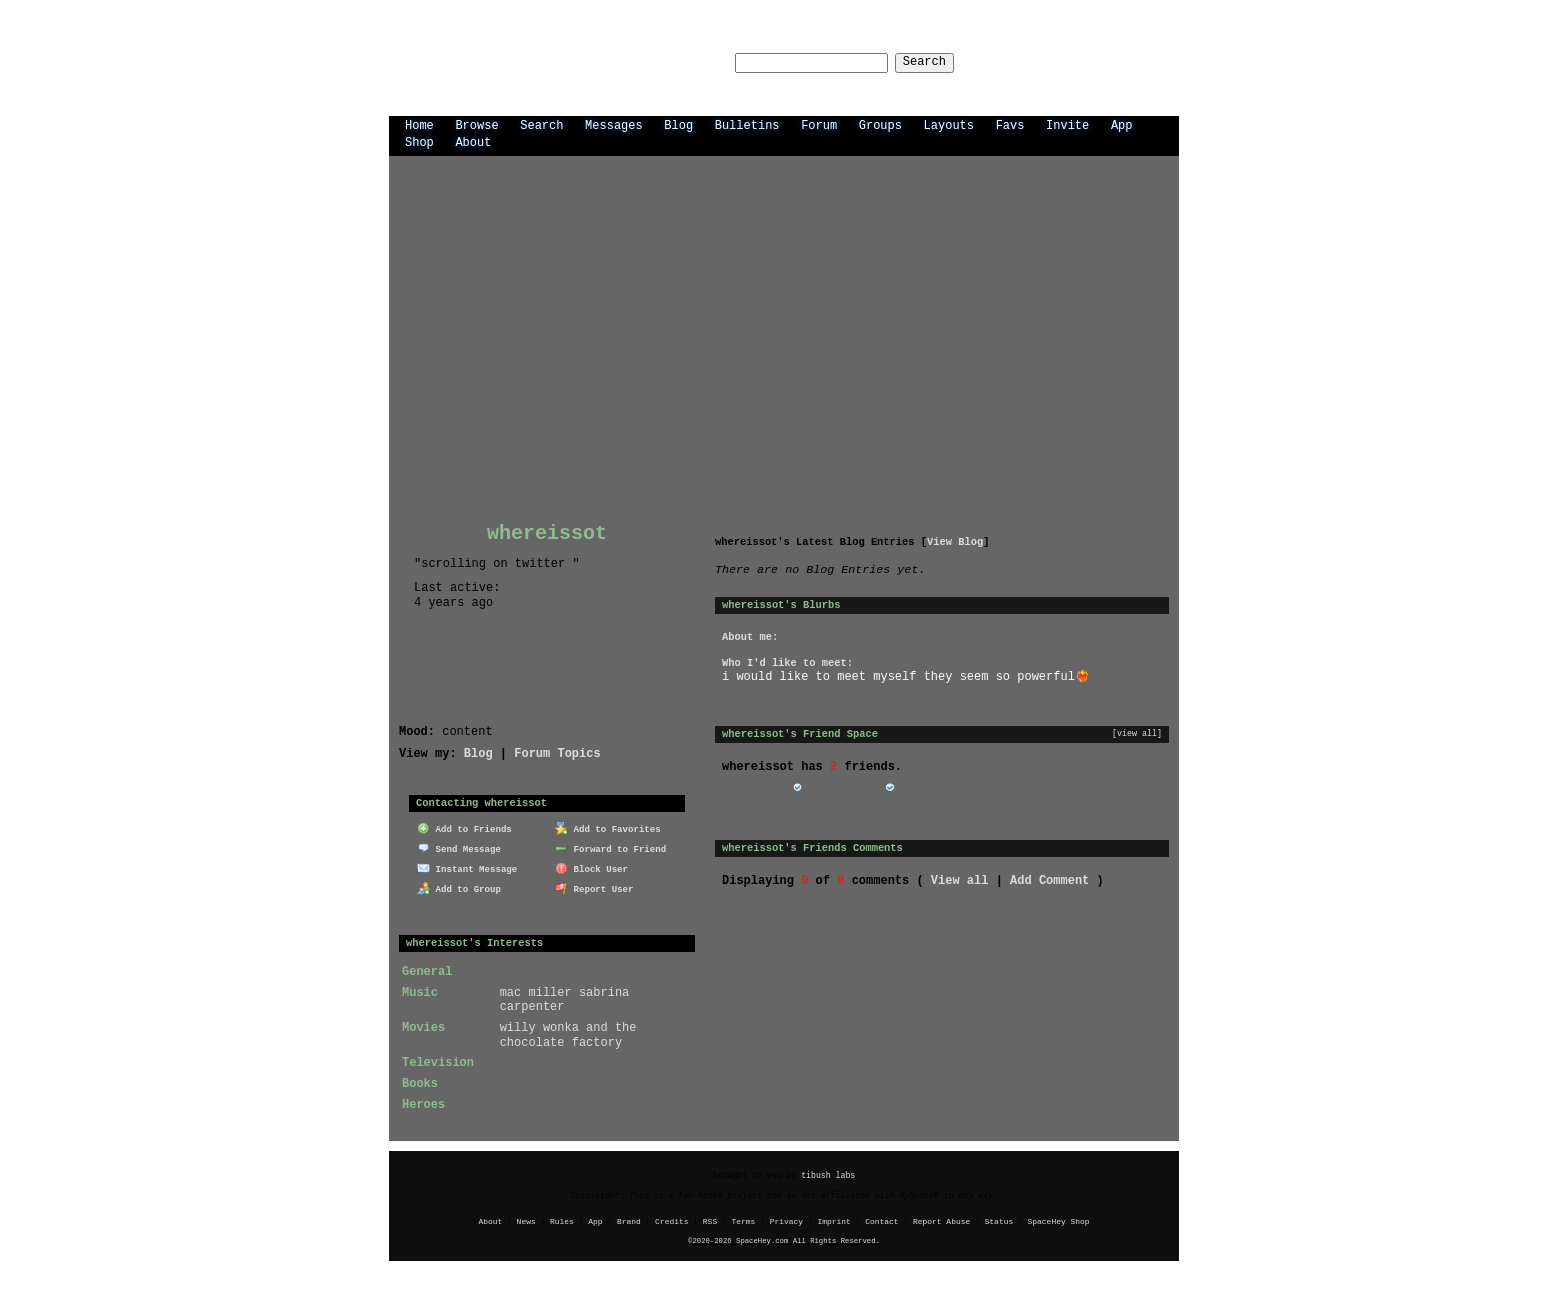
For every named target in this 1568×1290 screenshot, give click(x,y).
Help (1032, 61)
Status (999, 1220)
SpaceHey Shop (1059, 1220)
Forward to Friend (610, 847)
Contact (881, 1220)
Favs (1010, 124)
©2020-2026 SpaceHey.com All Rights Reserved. (784, 1240)
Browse (476, 124)
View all (960, 879)
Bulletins (747, 124)
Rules (562, 1220)
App (1122, 124)
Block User (591, 866)
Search (942, 62)
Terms (744, 1220)
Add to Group (459, 886)
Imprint (833, 1220)
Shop (419, 141)
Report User (594, 886)
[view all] (1137, 733)
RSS (710, 1220)
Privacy (786, 1220)
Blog (678, 124)
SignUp (1147, 61)
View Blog (955, 541)
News (526, 1220)
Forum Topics (557, 752)
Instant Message (467, 866)
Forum (819, 124)
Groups (880, 124)
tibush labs (828, 1174)
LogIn (1086, 61)
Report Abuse (941, 1220)
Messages (614, 124)
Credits (671, 1220)
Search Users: (663, 62)
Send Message (459, 847)
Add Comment (1049, 879)
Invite (1067, 124)
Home (419, 124)
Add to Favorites (608, 827)
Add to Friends (464, 827)
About (473, 141)
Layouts (949, 124)
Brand (629, 1220)
